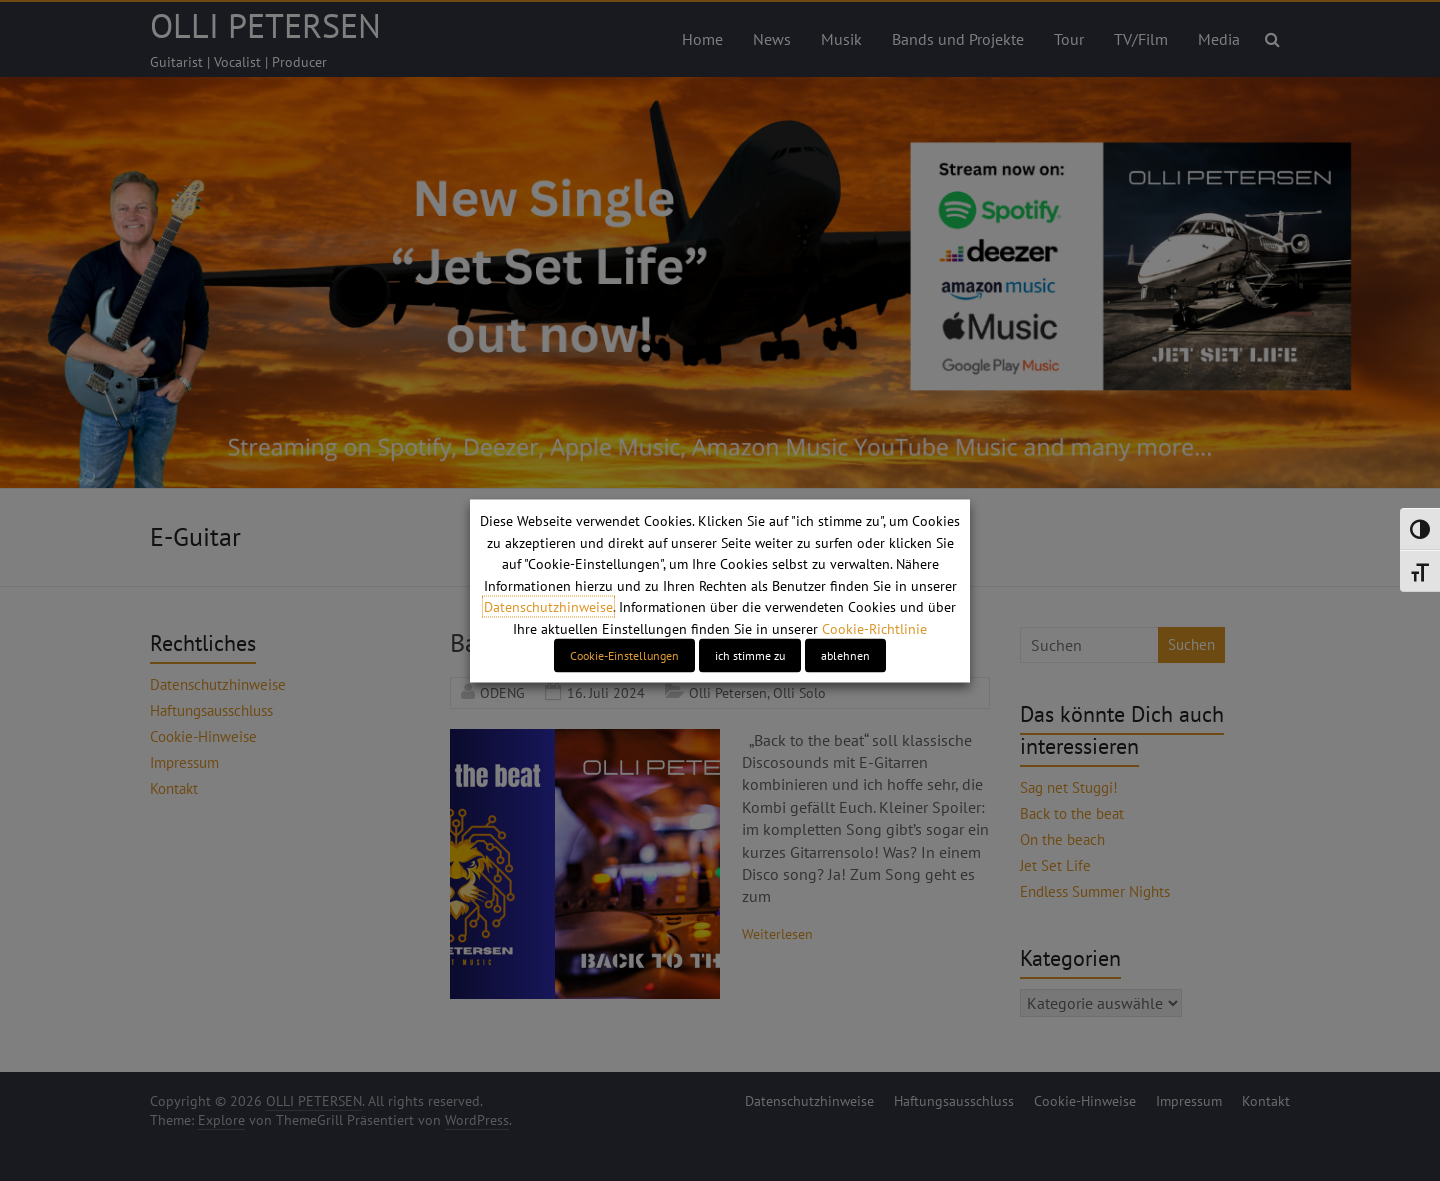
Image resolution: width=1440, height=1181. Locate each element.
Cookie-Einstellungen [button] (624, 654)
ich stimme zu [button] (750, 654)
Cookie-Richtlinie (874, 628)
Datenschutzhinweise (548, 607)
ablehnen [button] (845, 654)
